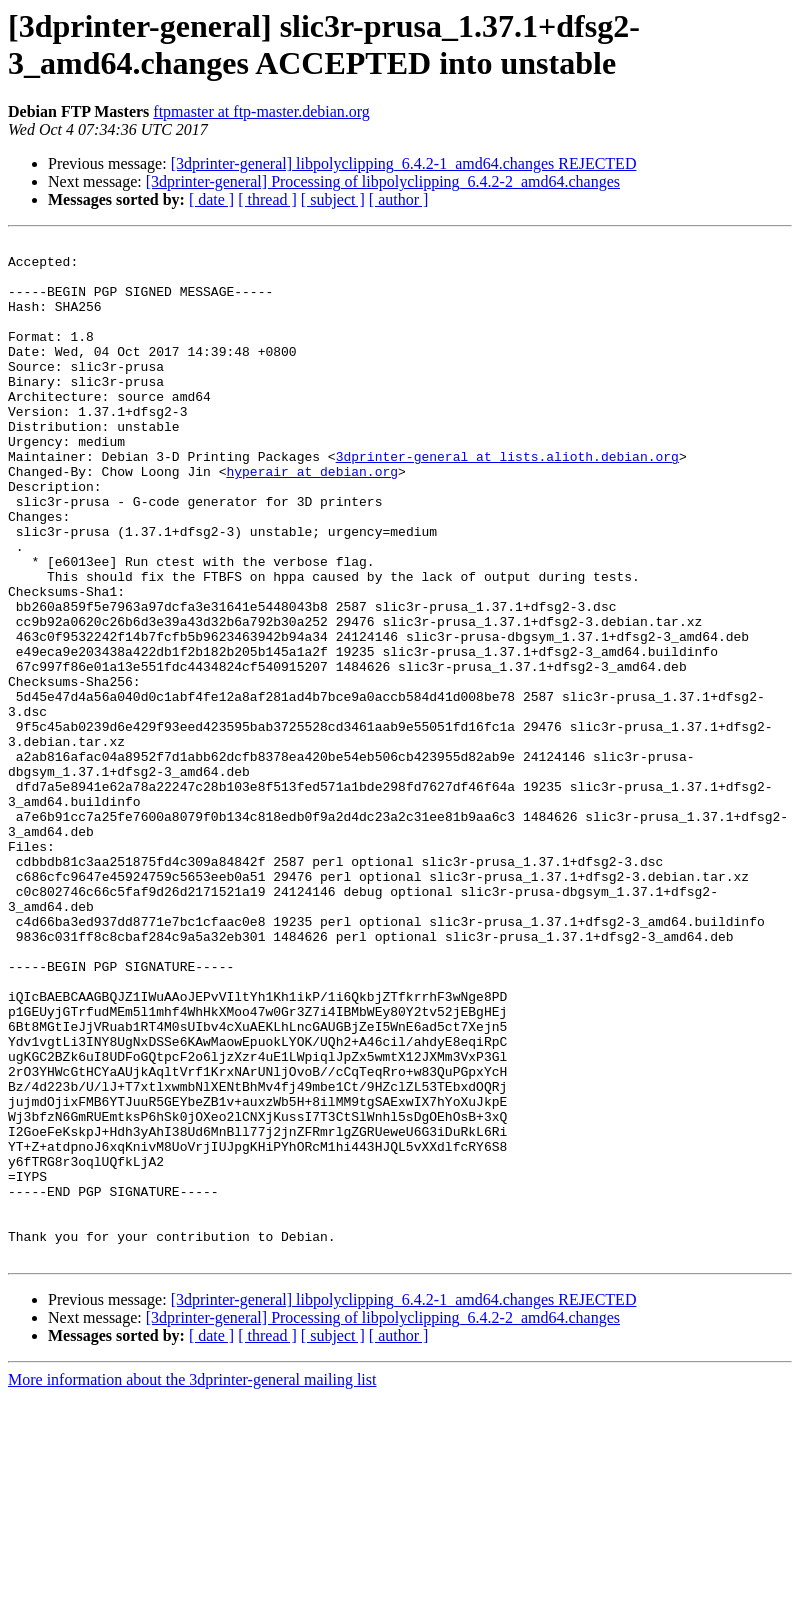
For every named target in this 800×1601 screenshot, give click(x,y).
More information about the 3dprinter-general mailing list (192, 1583)
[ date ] (211, 199)
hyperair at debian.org (312, 519)
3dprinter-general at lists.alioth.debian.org (507, 501)
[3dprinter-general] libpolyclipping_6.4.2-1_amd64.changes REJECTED (404, 163)
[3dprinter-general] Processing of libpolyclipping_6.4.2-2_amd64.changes (383, 181)
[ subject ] (333, 199)
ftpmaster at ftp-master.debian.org (261, 111)
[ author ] (399, 199)
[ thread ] (267, 199)
